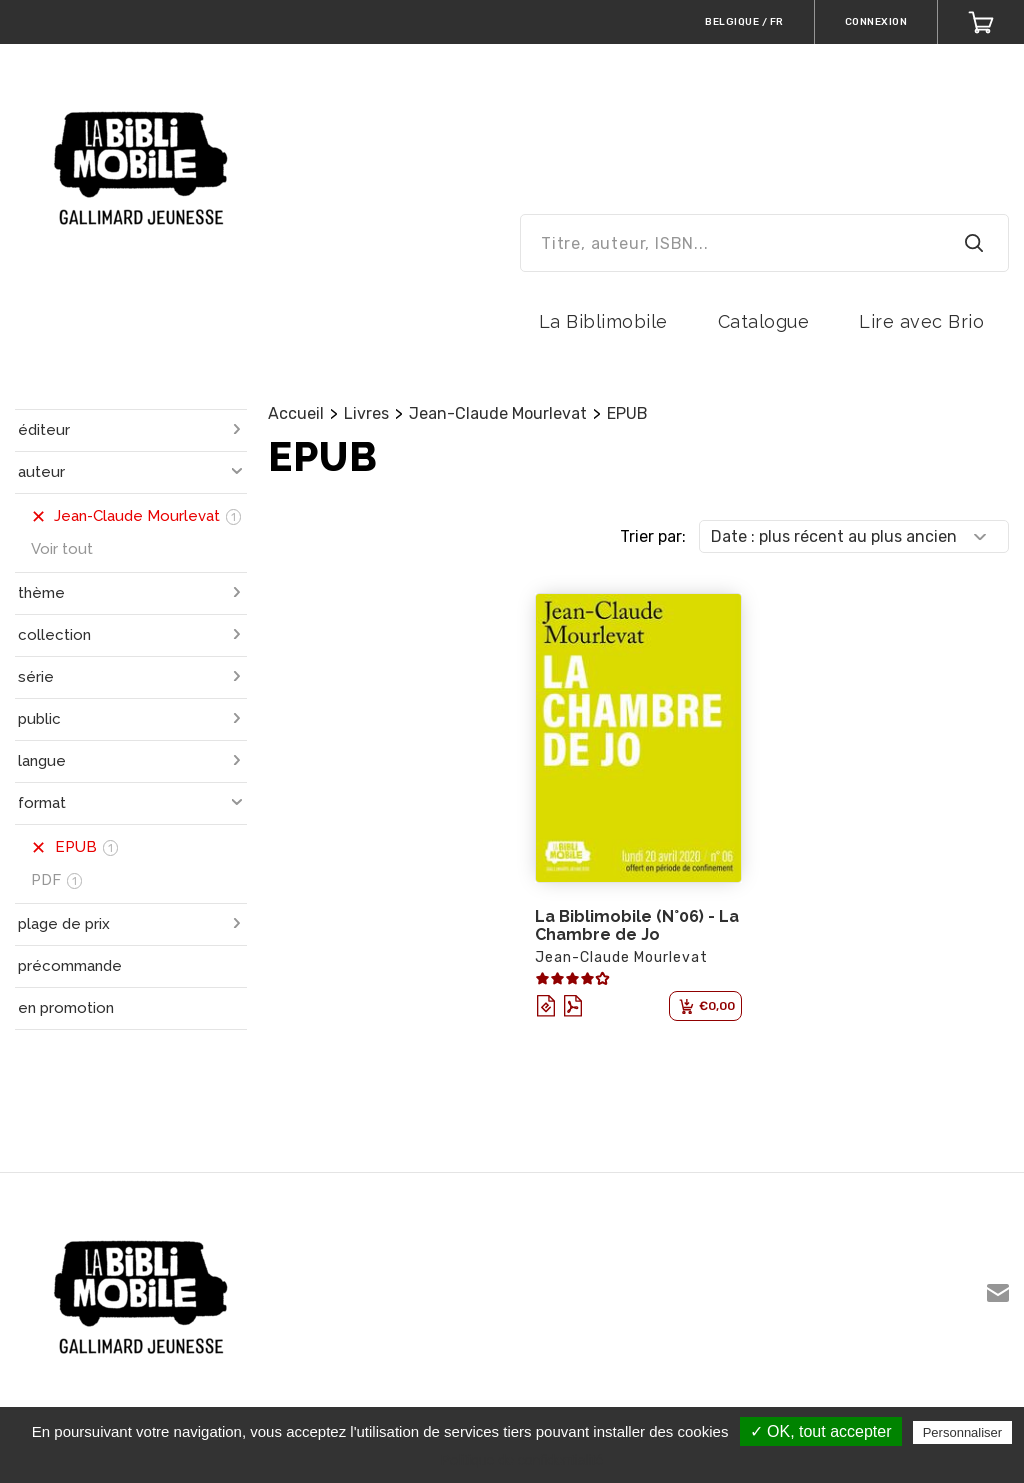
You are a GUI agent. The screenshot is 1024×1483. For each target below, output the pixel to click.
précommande (70, 966)
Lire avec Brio (921, 321)
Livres (366, 413)
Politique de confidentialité (522, 1460)
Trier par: (653, 536)
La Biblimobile (603, 321)
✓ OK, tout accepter (821, 1431)
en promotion (66, 1008)
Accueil (296, 413)
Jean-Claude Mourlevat (498, 413)
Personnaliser (963, 1432)
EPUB (627, 413)
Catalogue (764, 321)
